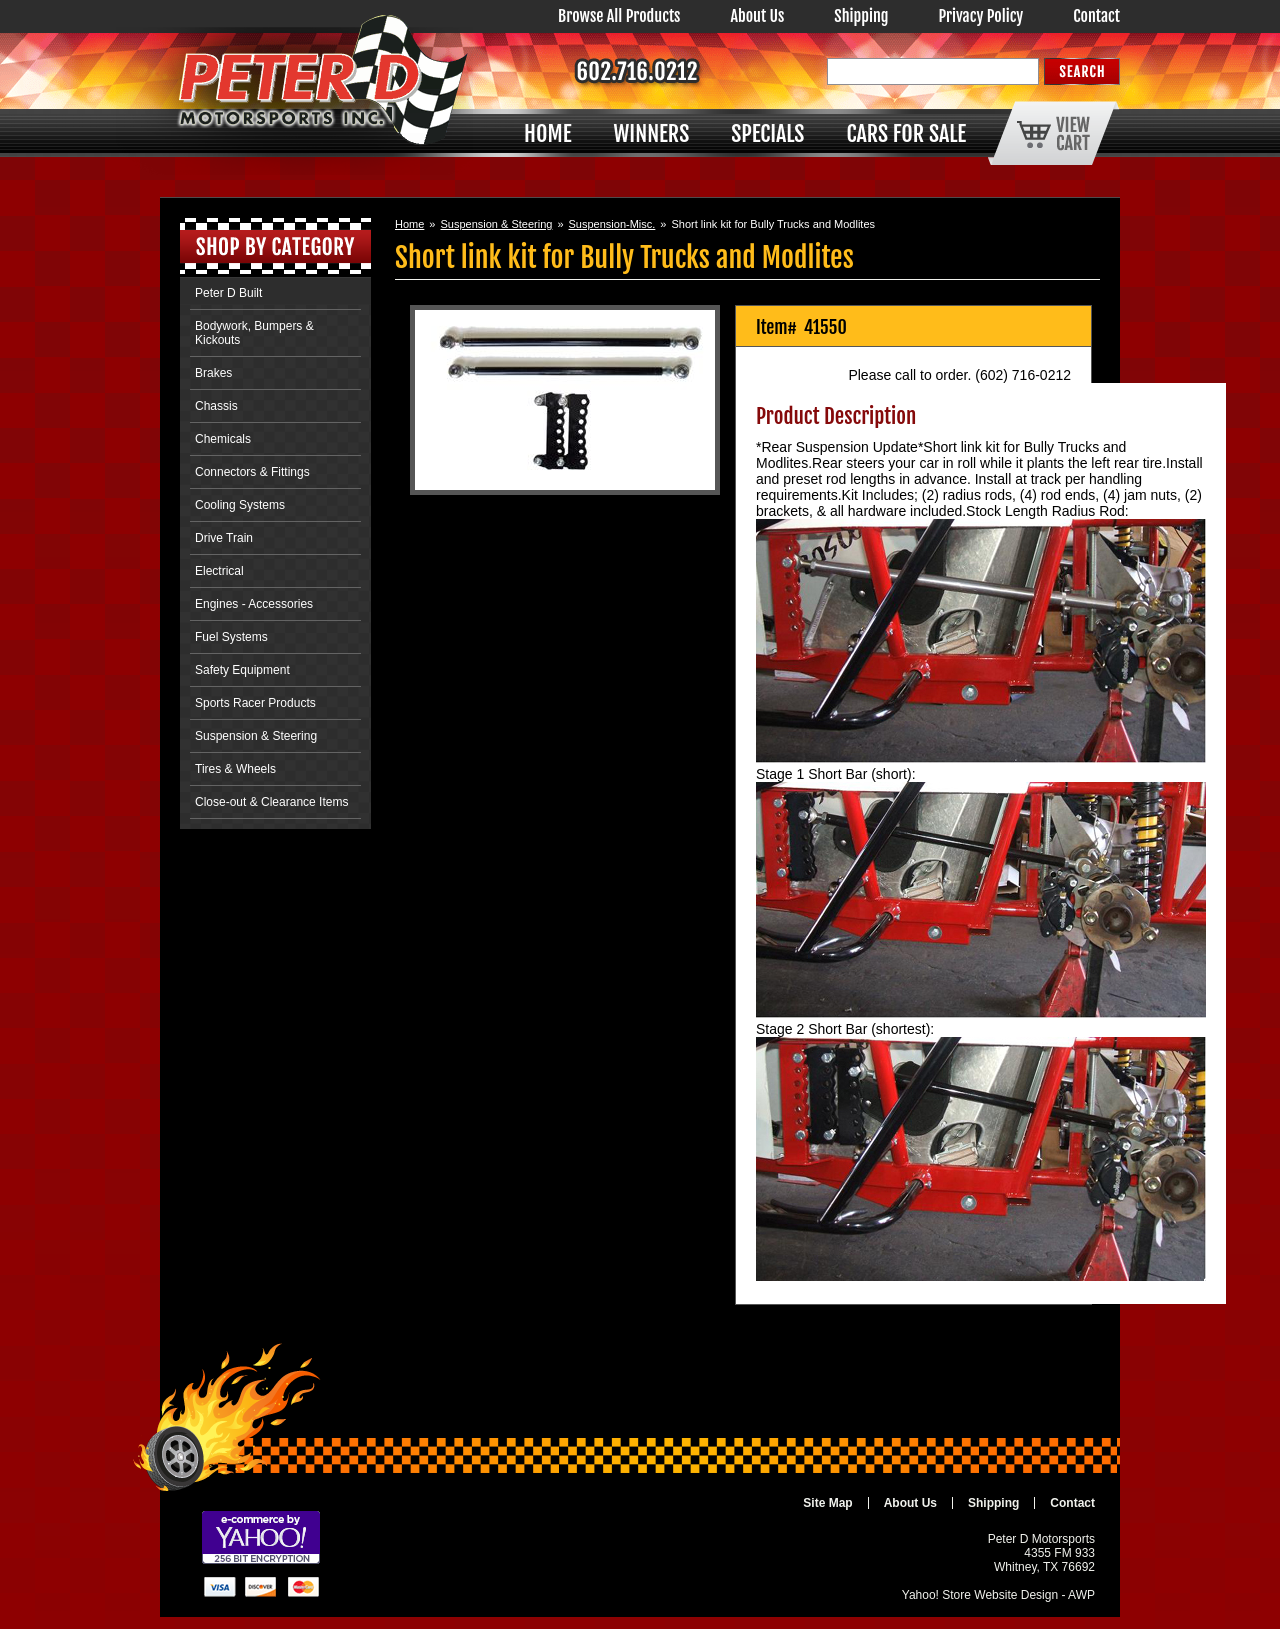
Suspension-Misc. (612, 224)
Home (409, 224)
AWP (1081, 1595)
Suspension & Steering (496, 224)
